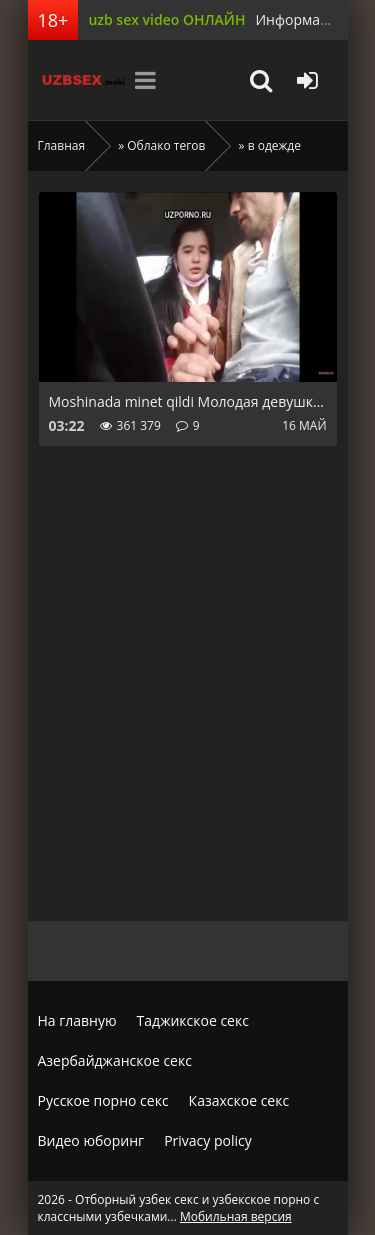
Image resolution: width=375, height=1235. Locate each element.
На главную (77, 1020)
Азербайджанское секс (115, 1060)
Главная (62, 145)
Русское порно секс (103, 1100)
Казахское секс (239, 1100)
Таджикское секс (193, 1020)
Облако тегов (166, 145)
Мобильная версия (236, 1216)
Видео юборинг (91, 1140)
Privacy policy (208, 1140)
